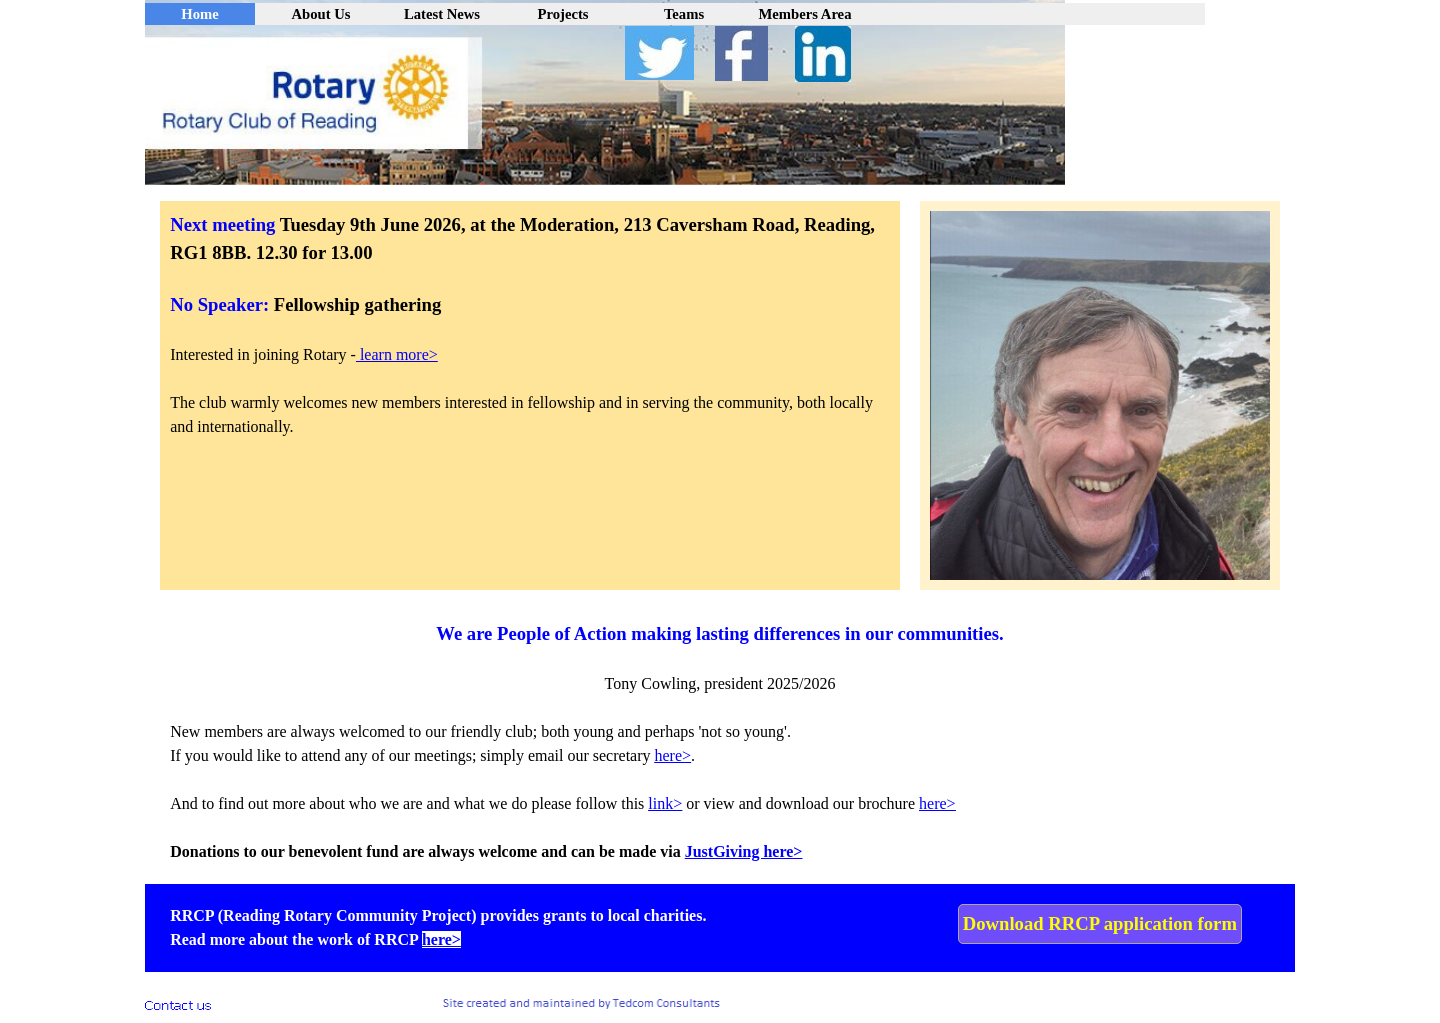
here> (937, 803)
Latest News (442, 14)
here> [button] (673, 755)
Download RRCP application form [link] (1100, 923)
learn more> (397, 354)
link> (665, 803)
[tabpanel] (530, 337)
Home (199, 14)
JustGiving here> (744, 851)
